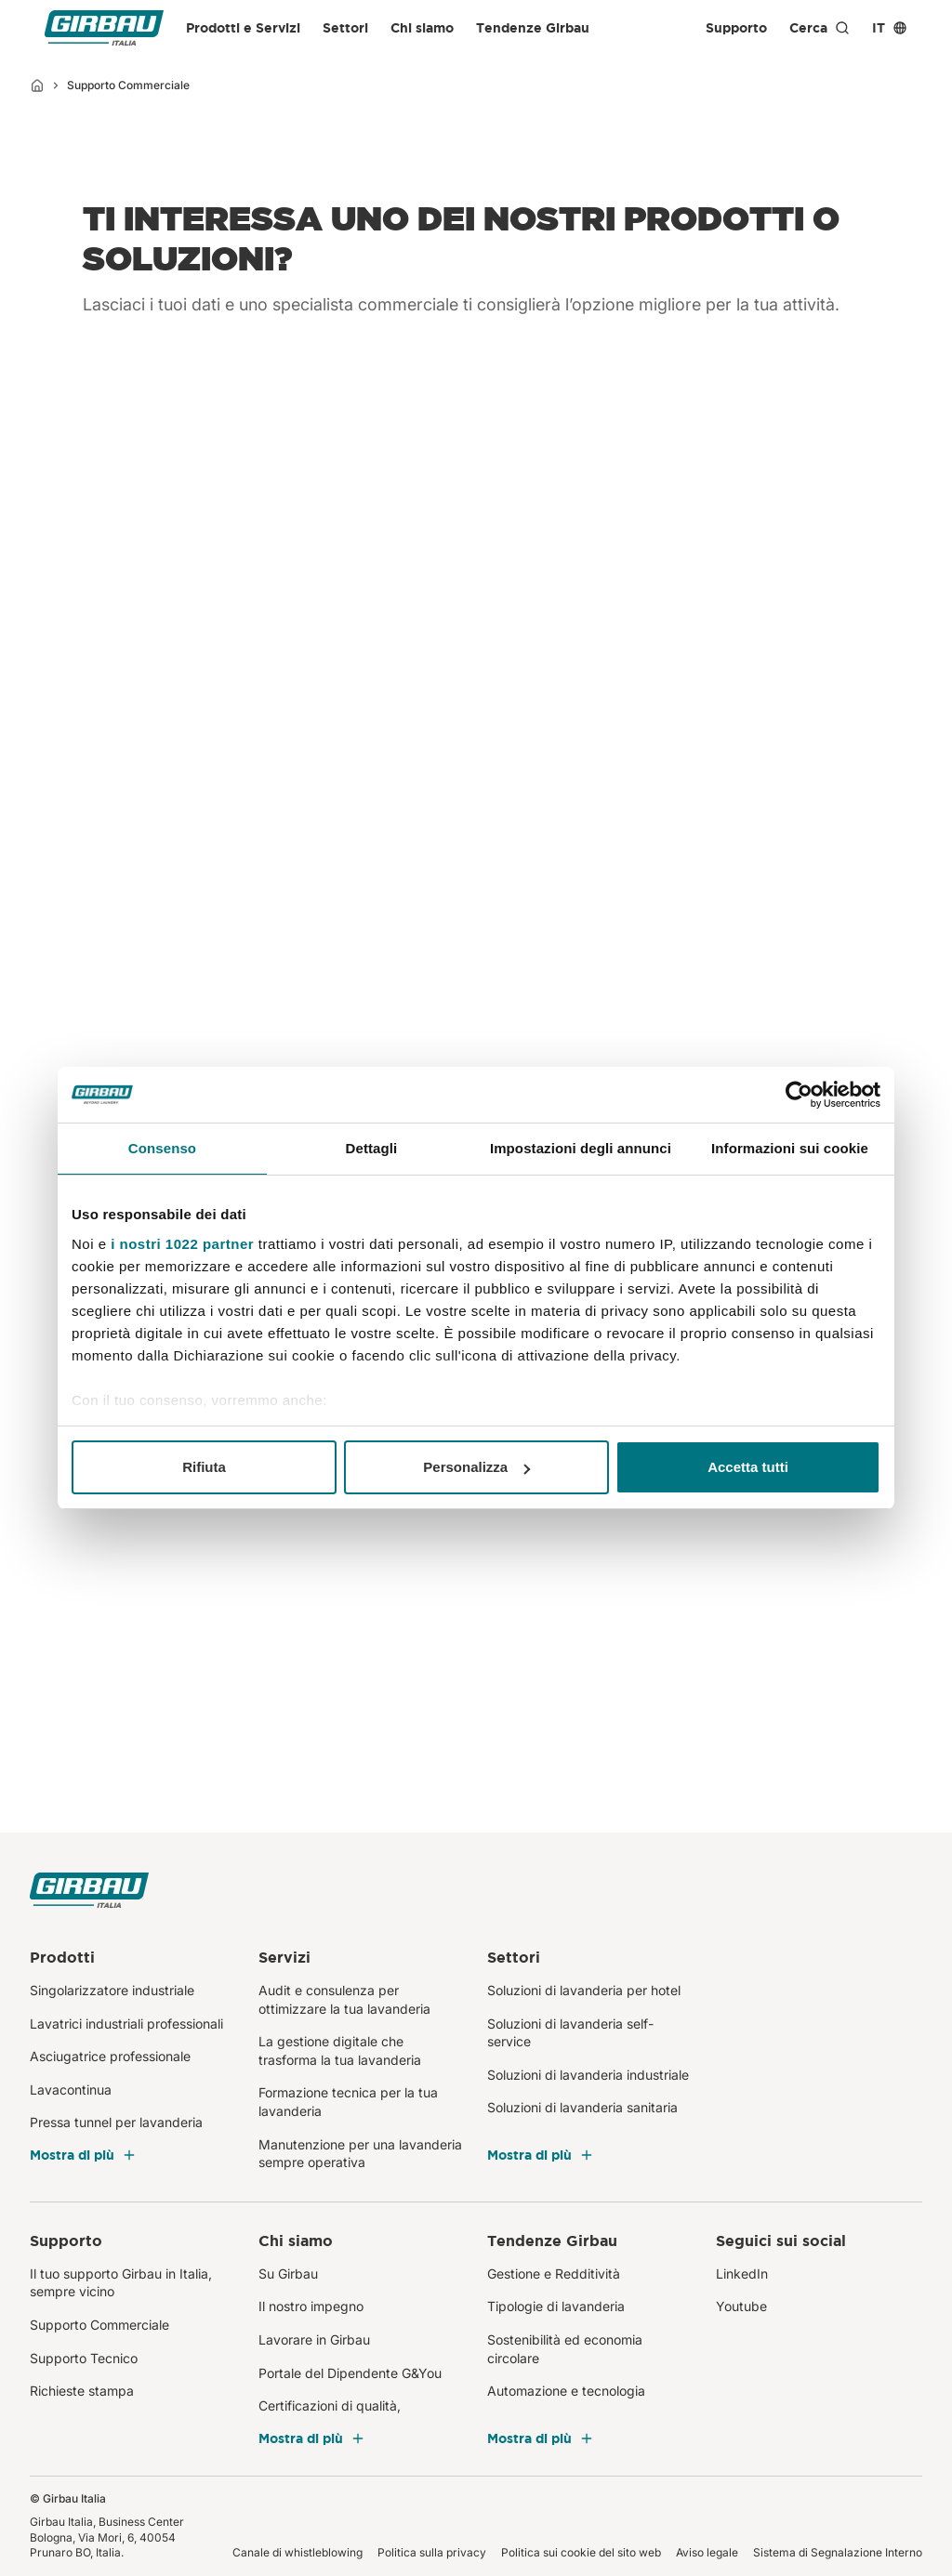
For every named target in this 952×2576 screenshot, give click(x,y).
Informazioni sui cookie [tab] (789, 1148)
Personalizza (476, 1467)
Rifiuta (204, 1467)
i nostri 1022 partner (182, 1244)
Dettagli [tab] (372, 1148)
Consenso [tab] (162, 1148)
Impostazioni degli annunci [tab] (580, 1148)
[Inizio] (37, 85)
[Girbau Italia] (104, 28)
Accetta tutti (747, 1467)
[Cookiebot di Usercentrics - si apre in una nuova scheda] (799, 1095)
